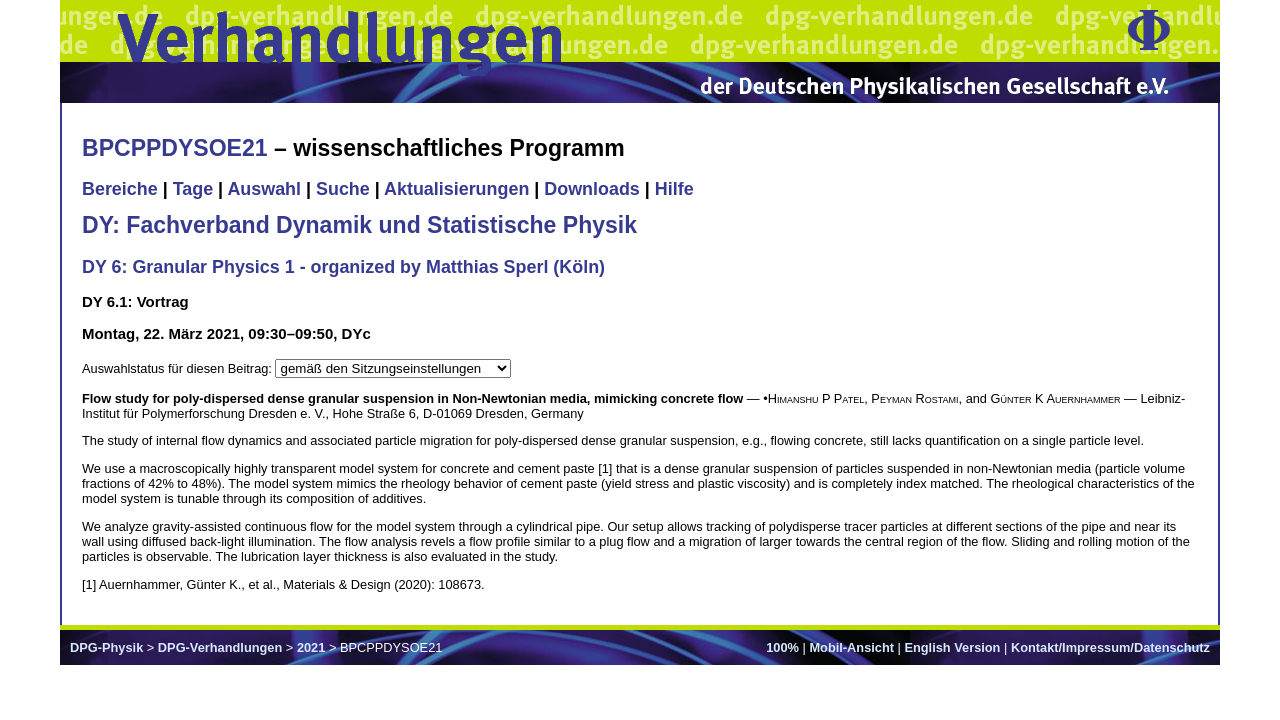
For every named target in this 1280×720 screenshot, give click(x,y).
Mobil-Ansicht (851, 647)
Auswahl (264, 189)
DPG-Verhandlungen (220, 647)
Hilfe (674, 189)
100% (782, 647)
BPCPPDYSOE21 (175, 148)
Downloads (592, 189)
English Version (952, 647)
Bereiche (120, 189)
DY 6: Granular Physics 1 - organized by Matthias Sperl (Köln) (343, 267)
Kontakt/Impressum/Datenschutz (1110, 647)
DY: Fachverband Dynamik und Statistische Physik (359, 225)
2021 (311, 647)
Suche (343, 189)
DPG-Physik (106, 647)
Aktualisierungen (456, 189)
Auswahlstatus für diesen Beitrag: (178, 368)
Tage (193, 189)
